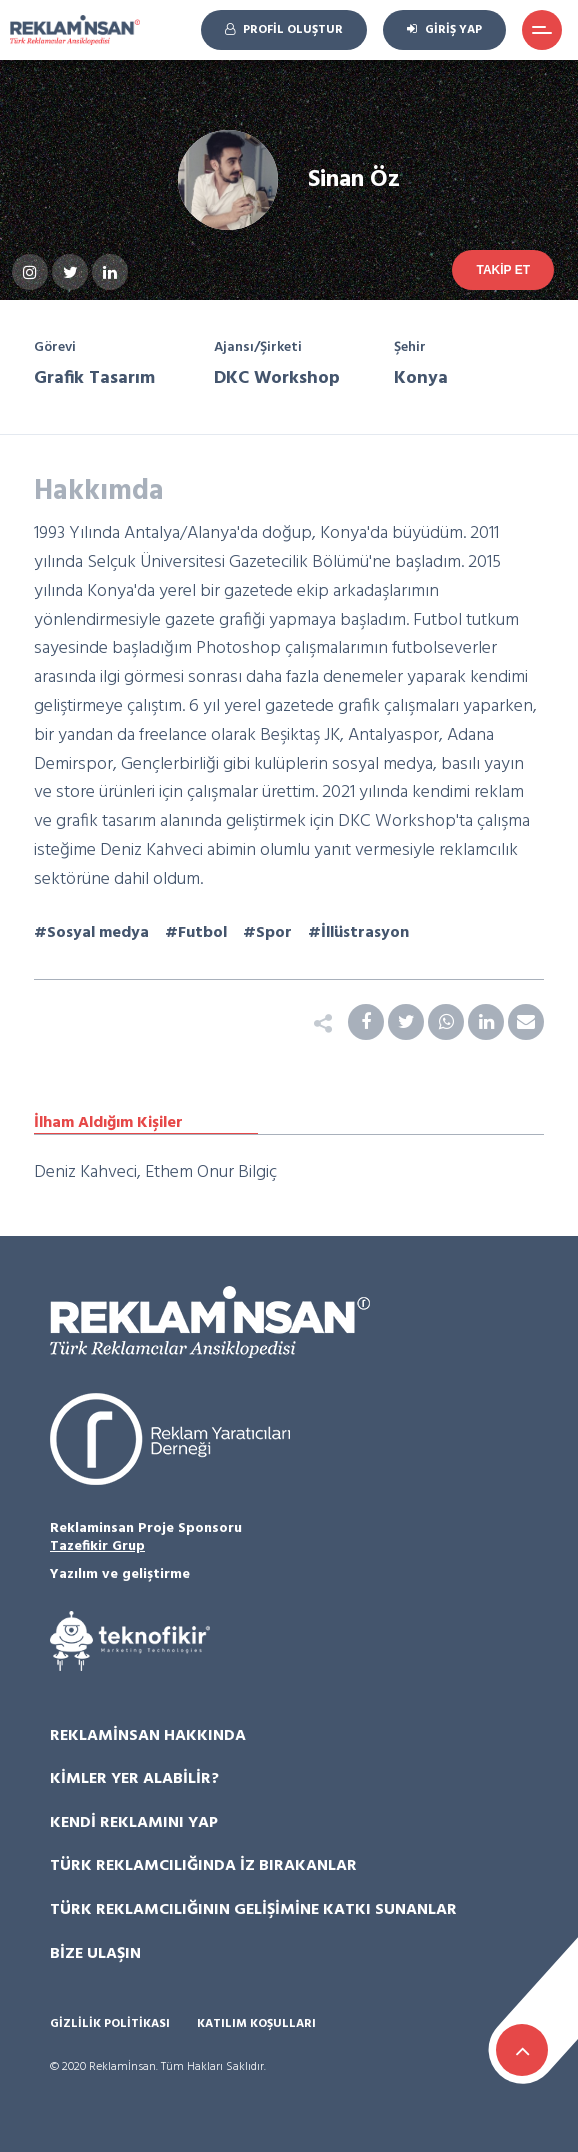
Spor (274, 933)
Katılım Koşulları (256, 2024)
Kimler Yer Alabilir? (134, 1779)
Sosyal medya (98, 933)
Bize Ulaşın (95, 1954)
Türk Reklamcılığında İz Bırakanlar (203, 1866)
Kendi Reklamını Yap (134, 1823)
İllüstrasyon (365, 933)
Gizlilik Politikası (110, 2024)
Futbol (202, 933)
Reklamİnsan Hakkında (148, 1736)
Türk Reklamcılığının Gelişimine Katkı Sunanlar (253, 1910)
